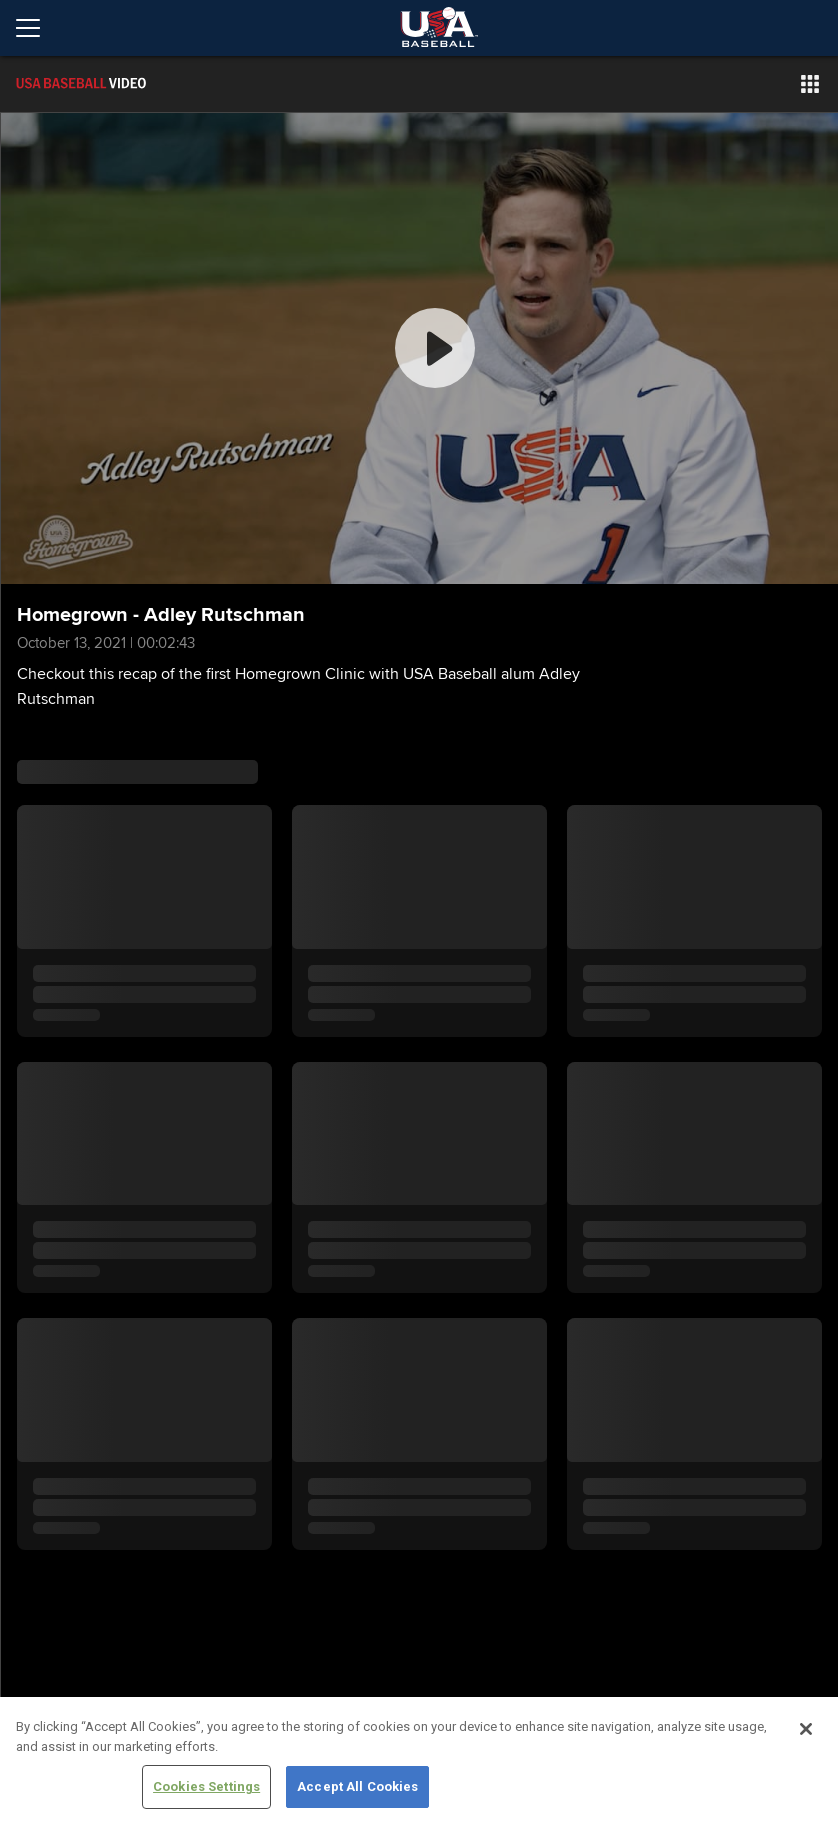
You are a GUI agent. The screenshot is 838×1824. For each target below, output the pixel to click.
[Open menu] (36, 28)
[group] (419, 348)
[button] (810, 84)
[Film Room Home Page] (124, 84)
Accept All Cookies (357, 1786)
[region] (419, 1760)
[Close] (806, 1729)
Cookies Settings (206, 1786)
